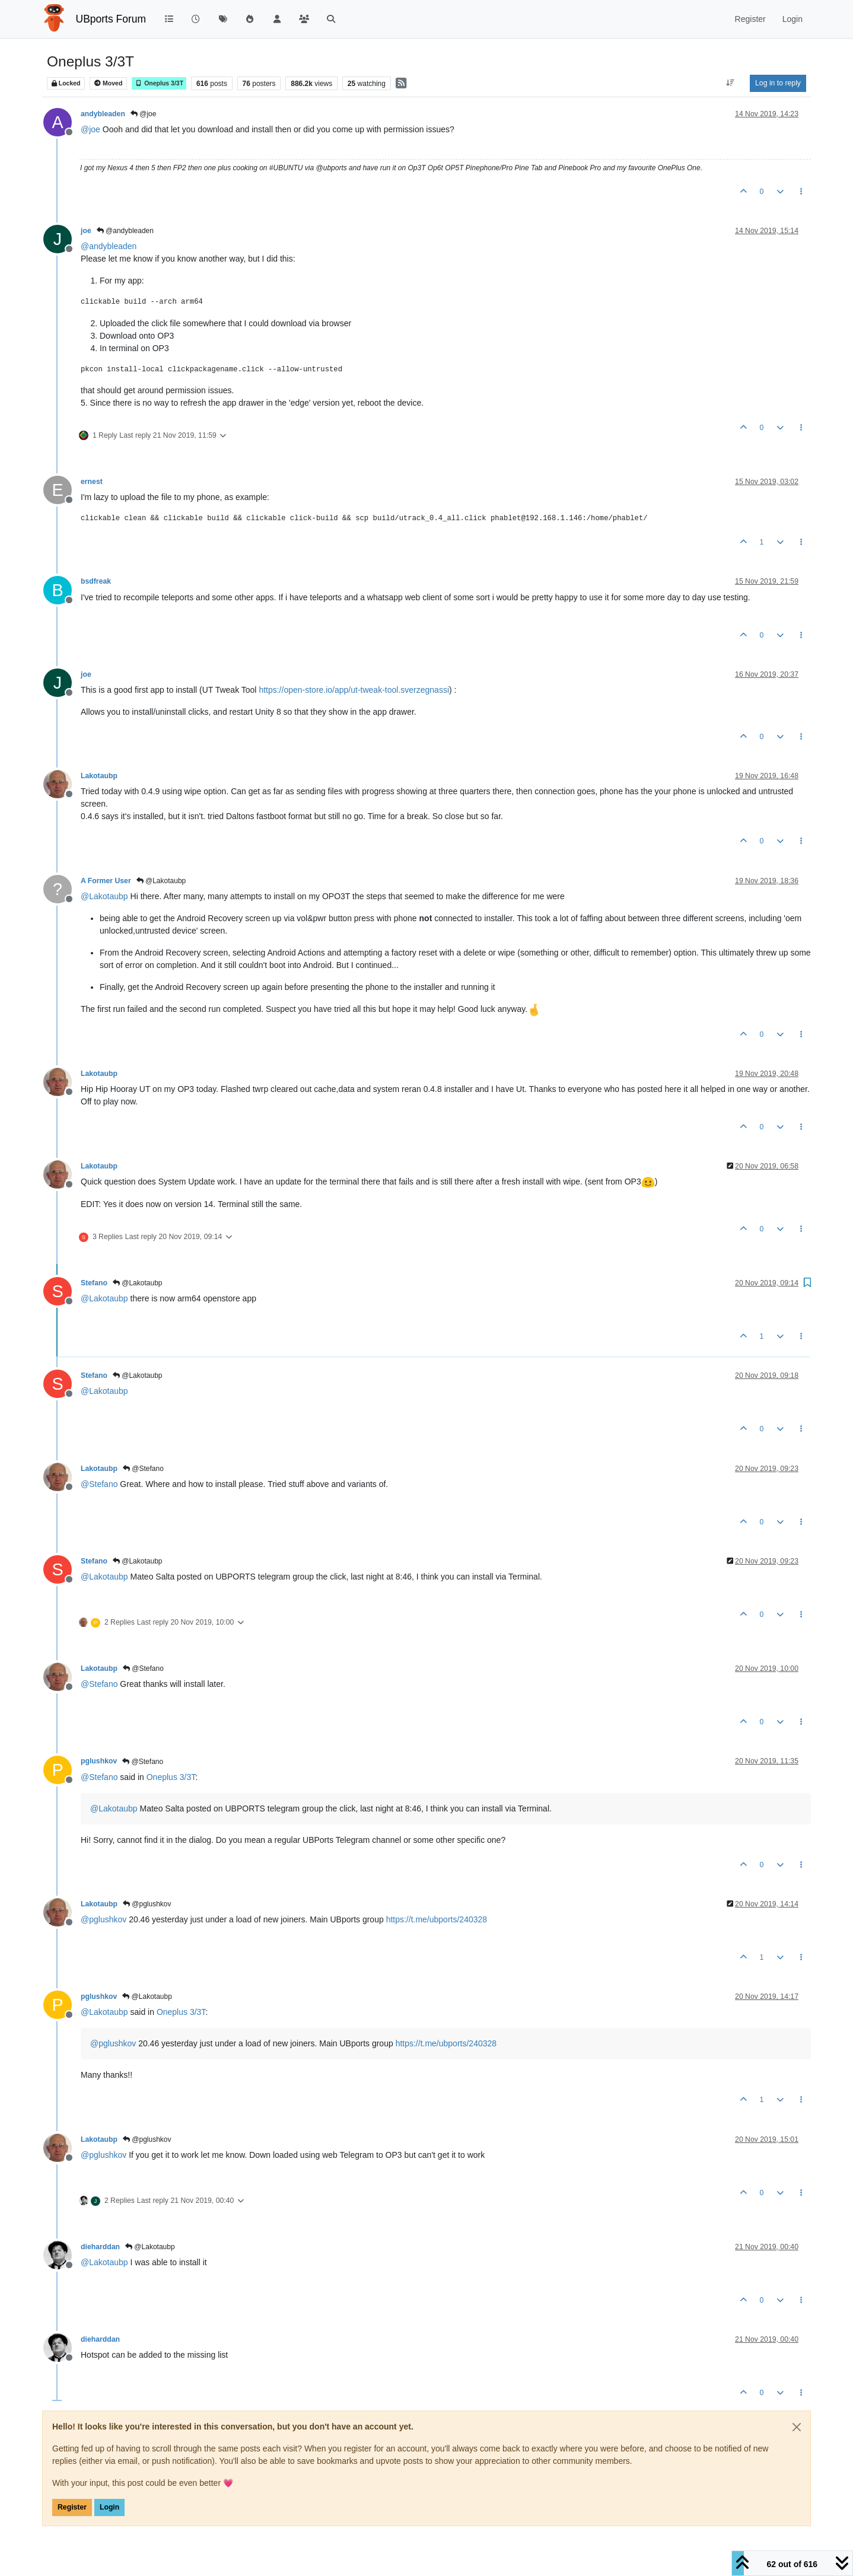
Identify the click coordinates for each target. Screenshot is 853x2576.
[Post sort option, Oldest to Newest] (730, 83)
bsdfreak (96, 581)
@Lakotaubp (161, 881)
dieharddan (100, 2247)
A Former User (106, 881)
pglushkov (99, 1761)
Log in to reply (778, 83)
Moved (108, 83)
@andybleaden (125, 231)
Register (72, 2507)
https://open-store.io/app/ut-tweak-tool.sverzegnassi (354, 690)
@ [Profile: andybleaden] (108, 246)
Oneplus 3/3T (159, 83)
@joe (144, 114)
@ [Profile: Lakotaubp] (104, 896)
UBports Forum (111, 19)
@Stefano (143, 1468)
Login (109, 2507)
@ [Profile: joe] (90, 129)
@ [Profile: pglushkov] (103, 1919)
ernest (92, 481)
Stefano (94, 1283)
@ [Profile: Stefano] (99, 1484)
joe (86, 231)
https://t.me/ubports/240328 (436, 1919)
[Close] (796, 2427)
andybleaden (103, 114)
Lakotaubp (99, 776)
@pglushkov (147, 1904)
